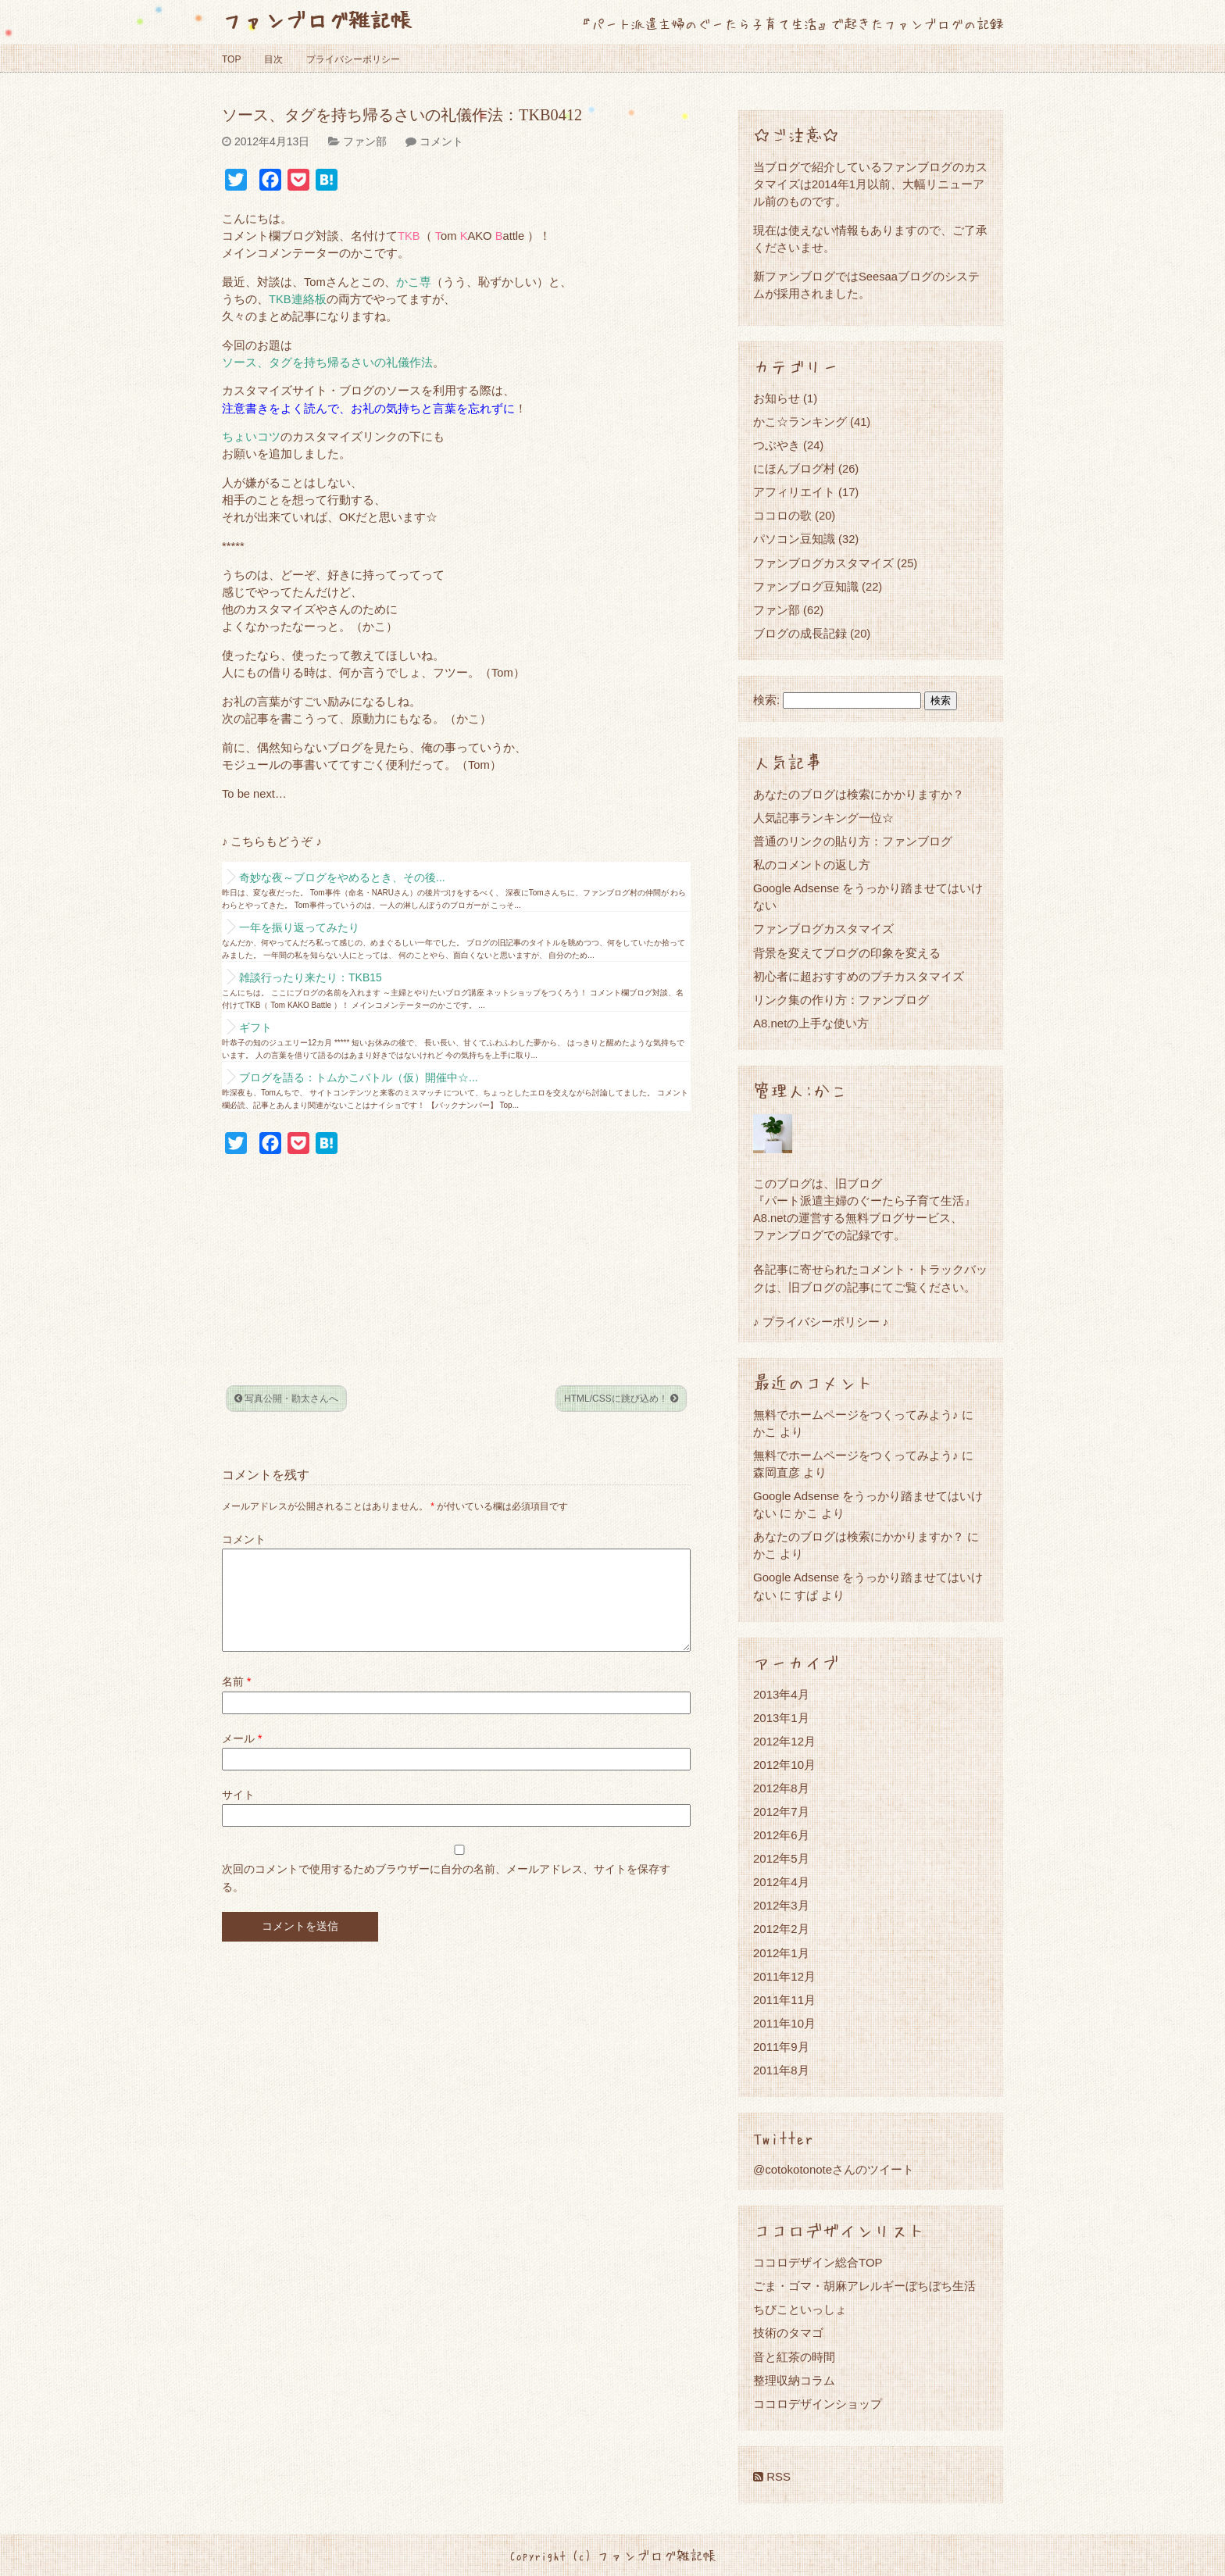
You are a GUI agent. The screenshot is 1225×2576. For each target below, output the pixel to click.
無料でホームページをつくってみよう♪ (856, 1414)
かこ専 (413, 282)
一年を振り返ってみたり (299, 927)
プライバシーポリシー (353, 59)
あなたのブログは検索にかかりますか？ (858, 794)
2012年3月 (781, 1905)
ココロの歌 (782, 515)
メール (242, 1757)
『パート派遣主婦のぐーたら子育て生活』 (864, 1200)
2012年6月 (781, 1835)
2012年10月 (784, 1764)
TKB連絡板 (298, 299)
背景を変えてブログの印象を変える (847, 952)
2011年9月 (781, 2046)
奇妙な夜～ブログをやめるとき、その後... (342, 877)
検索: (766, 700)
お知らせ (776, 398)
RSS (772, 2476)
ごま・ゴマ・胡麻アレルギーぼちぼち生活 (864, 2285)
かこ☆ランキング (800, 421)
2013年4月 (781, 1694)
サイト (238, 1813)
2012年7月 (781, 1811)
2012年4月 (781, 1881)
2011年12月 (784, 1976)
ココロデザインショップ (817, 2403)
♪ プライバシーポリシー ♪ (820, 1321)
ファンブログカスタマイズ (823, 563)
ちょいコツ (251, 437)
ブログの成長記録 (800, 633)
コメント (441, 141)
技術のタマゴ (788, 2332)
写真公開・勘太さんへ (286, 1398)
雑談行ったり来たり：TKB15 (310, 977)
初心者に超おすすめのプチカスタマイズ (858, 976)
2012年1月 (781, 1953)
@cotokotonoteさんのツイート (833, 2169)
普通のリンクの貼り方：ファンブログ (852, 841)
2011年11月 (784, 1999)
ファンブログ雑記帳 (317, 19)
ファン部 (365, 141)
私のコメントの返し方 (811, 864)
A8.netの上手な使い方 (811, 1023)
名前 (236, 1700)
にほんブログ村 (794, 468)
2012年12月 (784, 1741)
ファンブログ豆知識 (806, 586)
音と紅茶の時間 (794, 2356)
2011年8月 (781, 2070)
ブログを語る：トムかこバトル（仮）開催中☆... (358, 1077)
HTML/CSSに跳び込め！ (621, 1398)
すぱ (806, 1595)
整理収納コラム (794, 2380)
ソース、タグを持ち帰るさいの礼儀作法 (327, 362)
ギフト (255, 1027)
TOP (231, 59)
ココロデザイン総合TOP (818, 2262)
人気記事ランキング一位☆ (823, 817)
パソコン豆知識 (794, 538)
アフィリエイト (794, 491)
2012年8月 (781, 1788)
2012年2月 (781, 1928)
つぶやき (776, 445)
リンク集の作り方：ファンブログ (841, 999)
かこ (806, 1513)
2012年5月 (781, 1858)
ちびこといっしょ (800, 2309)
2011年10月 (784, 2023)
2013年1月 (781, 1717)
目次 (273, 59)
